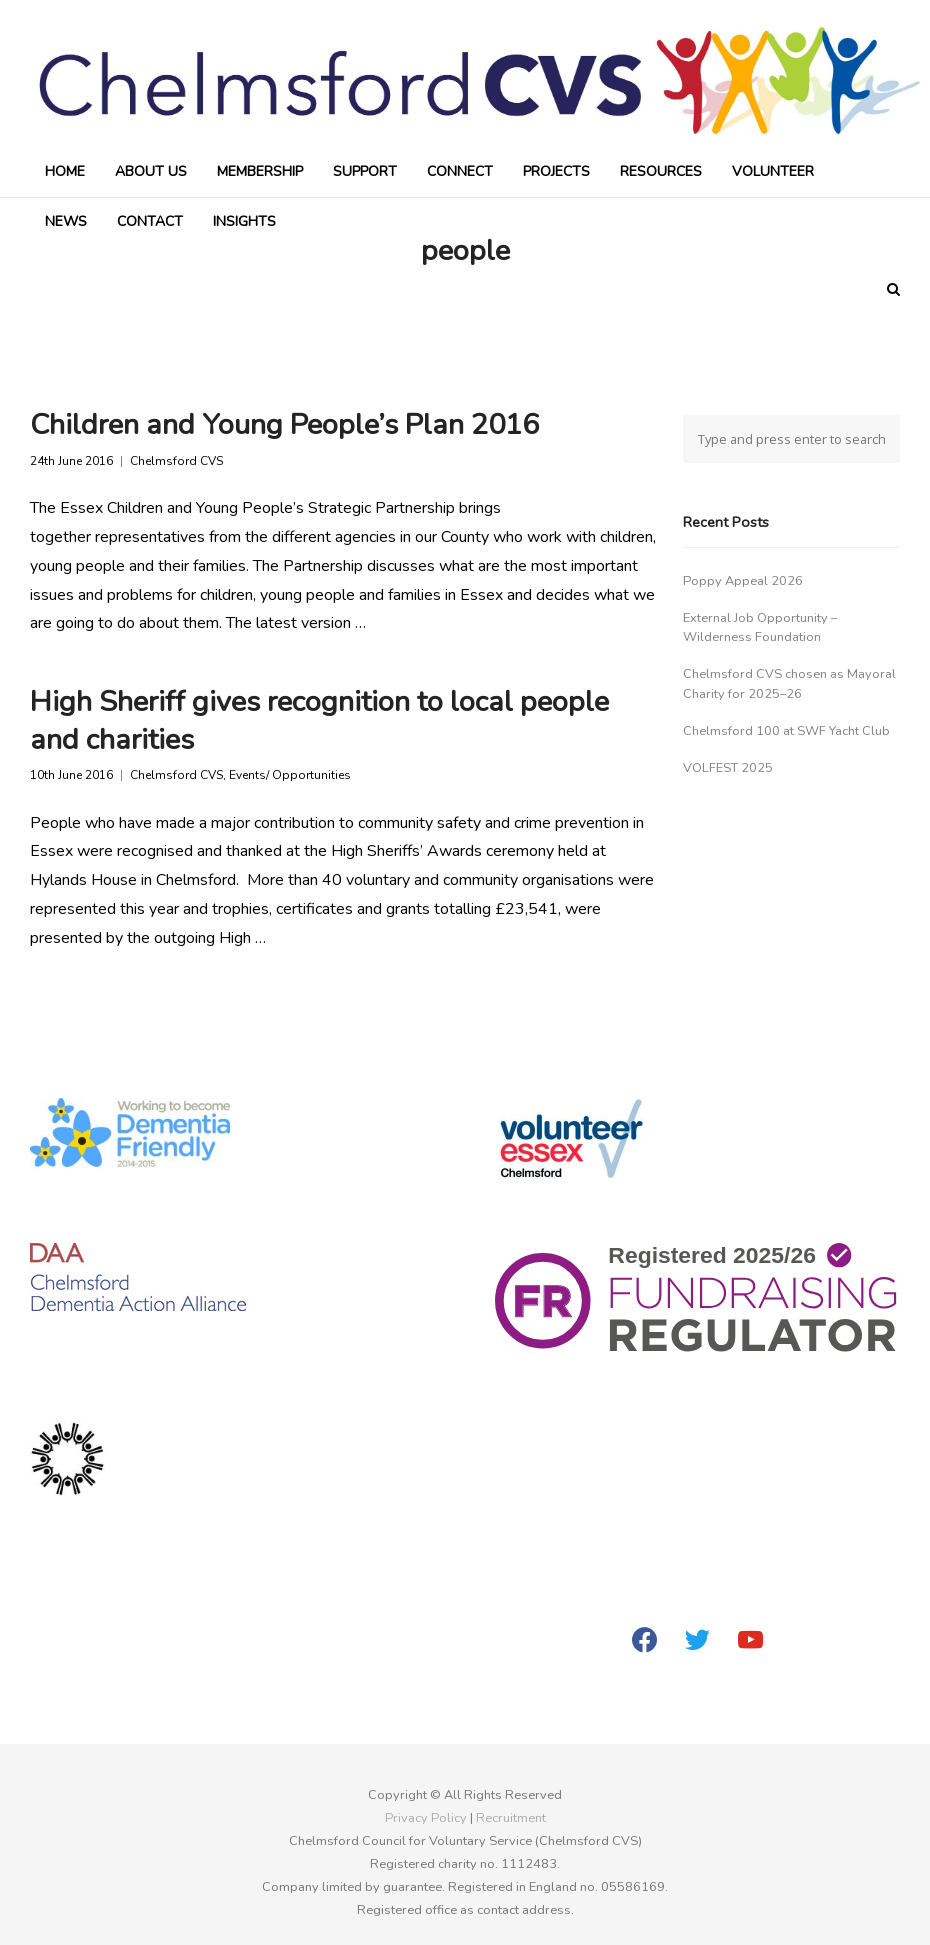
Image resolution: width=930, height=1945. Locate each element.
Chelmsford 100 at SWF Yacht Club (786, 731)
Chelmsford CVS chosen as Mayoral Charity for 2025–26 (789, 683)
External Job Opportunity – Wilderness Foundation (760, 627)
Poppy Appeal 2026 (743, 581)
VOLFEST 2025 (728, 768)
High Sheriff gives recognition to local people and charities (319, 720)
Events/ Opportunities (290, 775)
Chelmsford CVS (176, 461)
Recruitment (511, 1818)
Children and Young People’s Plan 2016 (284, 424)
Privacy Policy (426, 1818)
